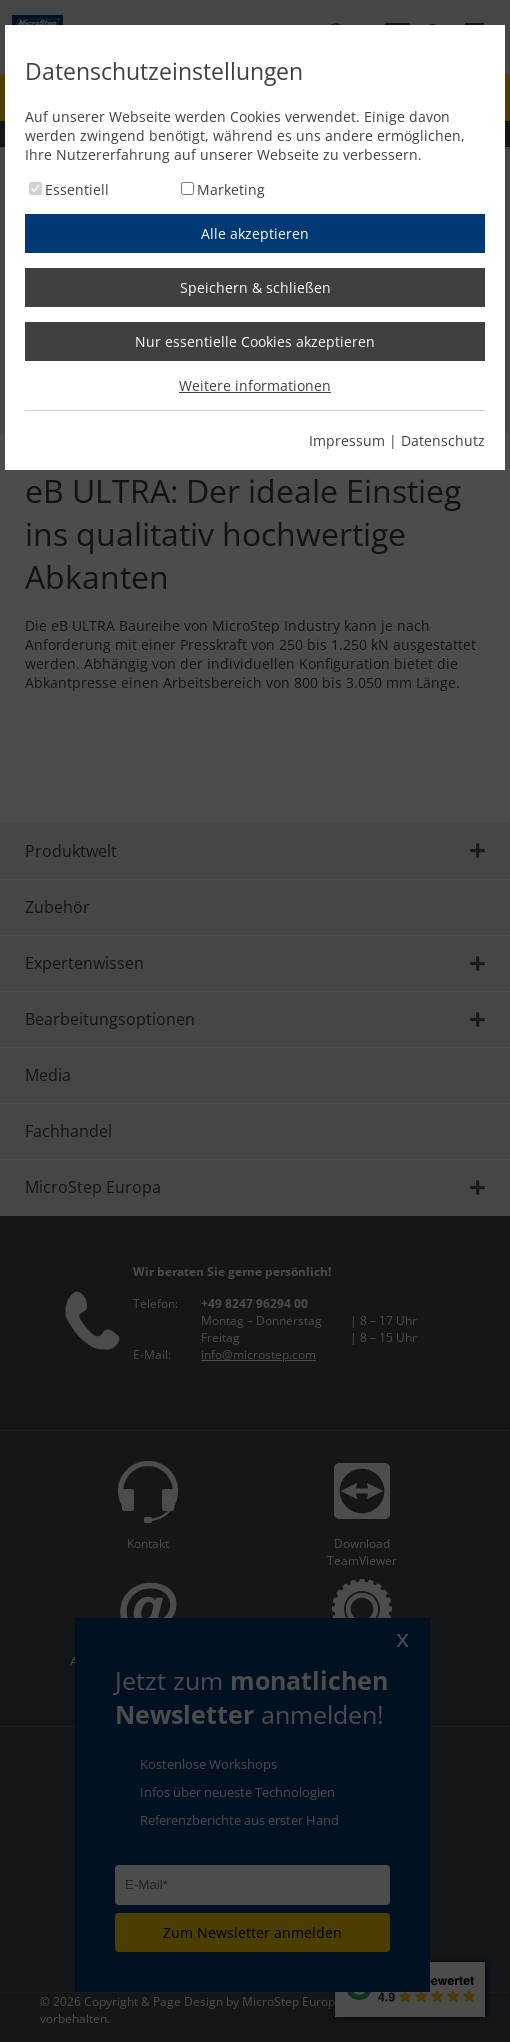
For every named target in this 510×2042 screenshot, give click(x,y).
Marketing (231, 189)
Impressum (347, 440)
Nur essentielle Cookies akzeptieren (255, 341)
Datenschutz (443, 440)
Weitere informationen (255, 385)
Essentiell (77, 189)
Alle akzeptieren (255, 233)
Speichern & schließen (255, 287)
